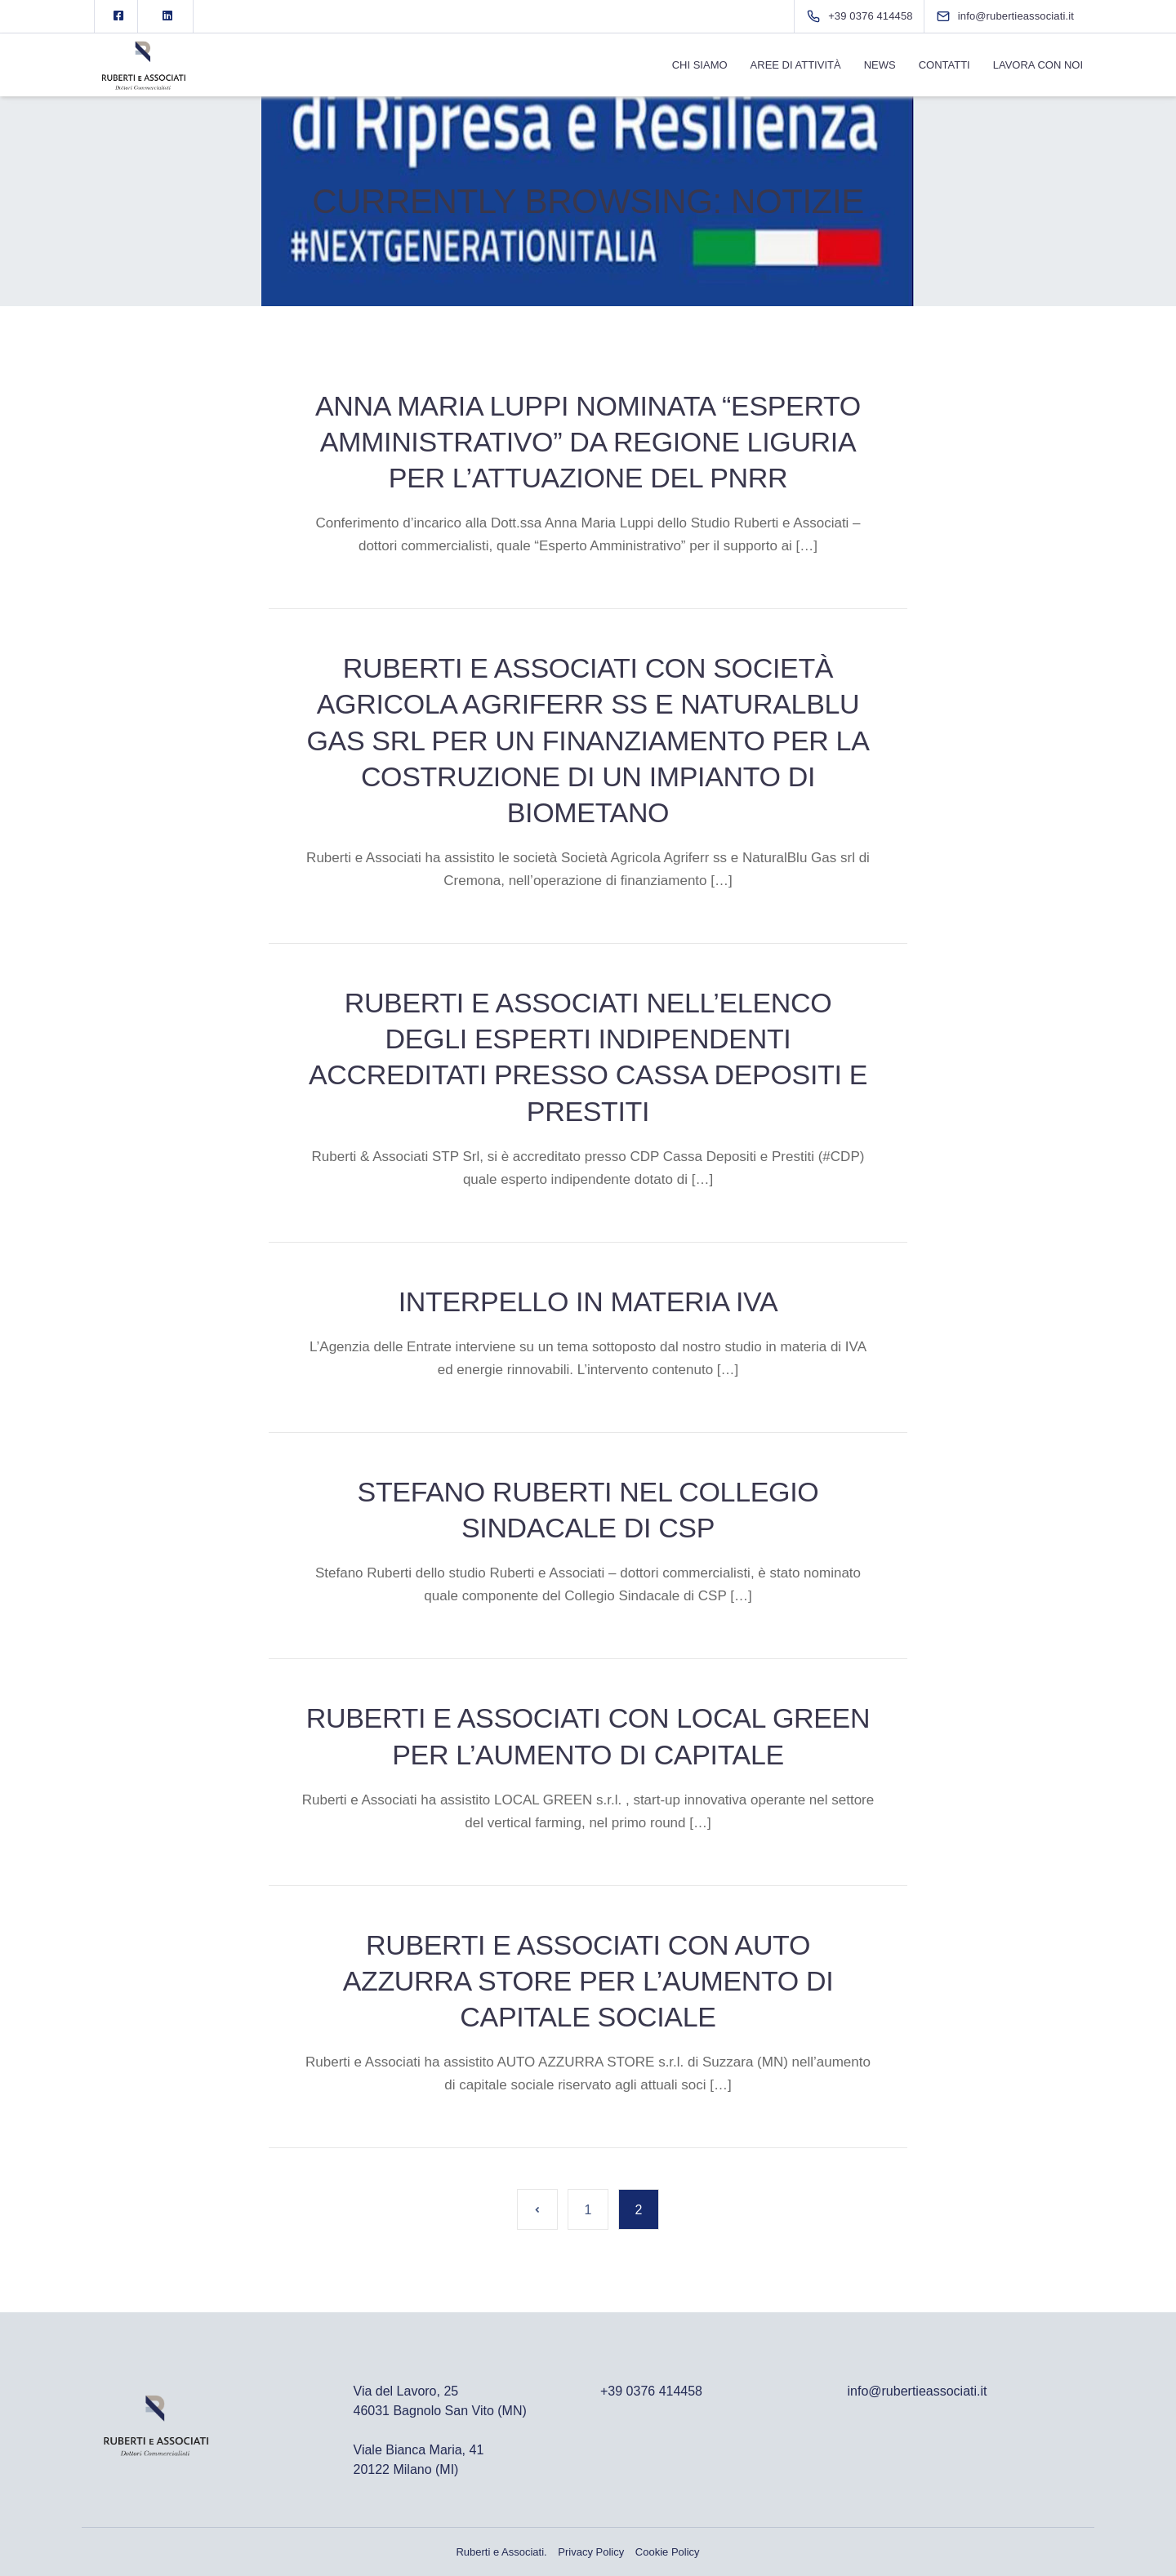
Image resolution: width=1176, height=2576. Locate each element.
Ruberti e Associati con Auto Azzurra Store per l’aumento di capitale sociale (588, 1980)
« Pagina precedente (537, 2209)
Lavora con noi (1038, 65)
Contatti (944, 65)
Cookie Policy (667, 2552)
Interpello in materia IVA (588, 1301)
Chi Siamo (700, 65)
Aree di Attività (796, 65)
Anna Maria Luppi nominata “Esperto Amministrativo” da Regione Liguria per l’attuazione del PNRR (588, 441)
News (880, 65)
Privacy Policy (591, 2552)
